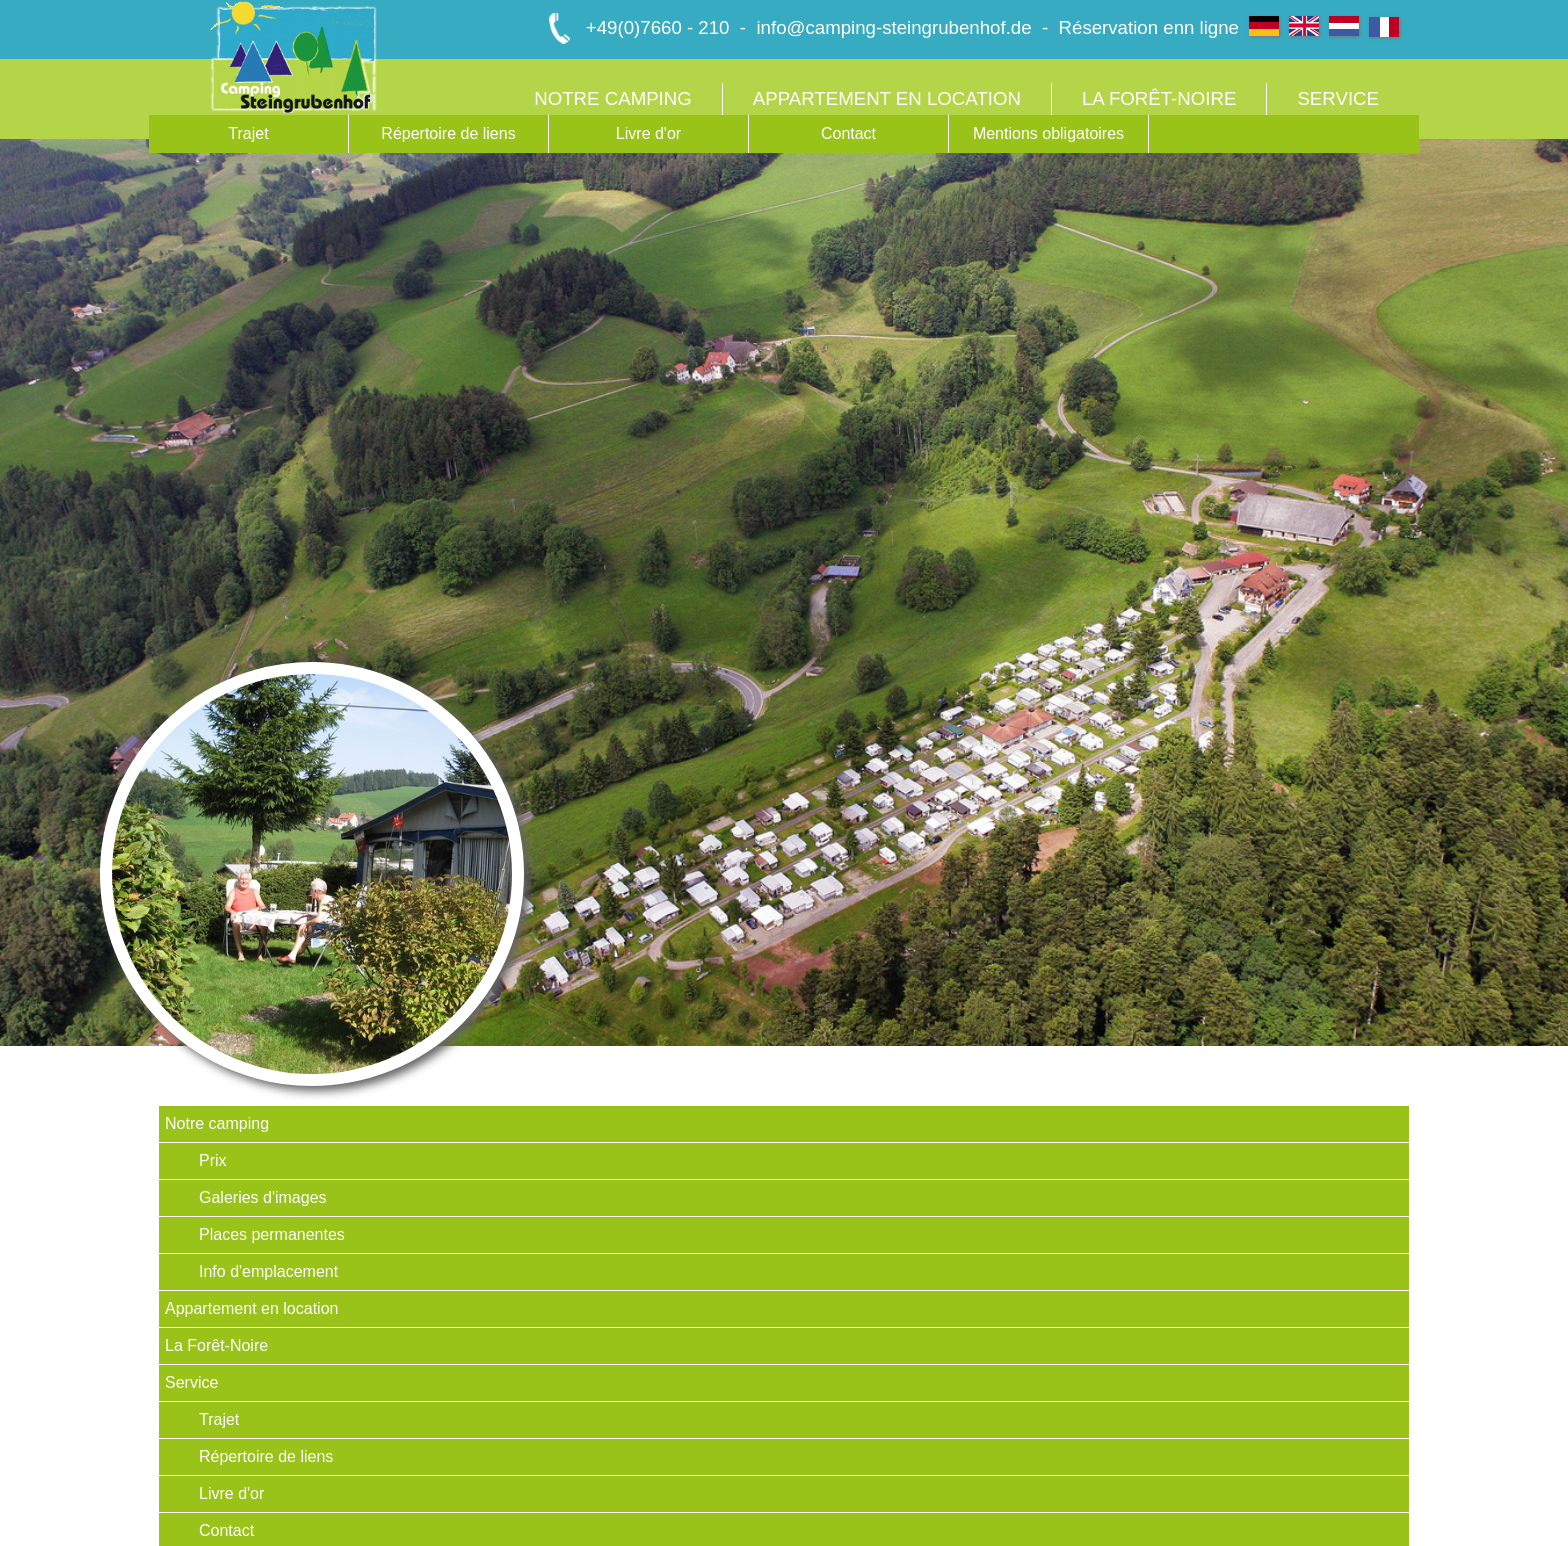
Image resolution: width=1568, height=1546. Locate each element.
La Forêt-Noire (1159, 98)
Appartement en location (887, 98)
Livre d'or (648, 133)
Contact (848, 133)
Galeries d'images (263, 1197)
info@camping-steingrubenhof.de (893, 27)
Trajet (248, 133)
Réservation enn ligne (1149, 27)
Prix (213, 1160)
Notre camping (613, 98)
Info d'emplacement (268, 1271)
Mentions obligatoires (1048, 133)
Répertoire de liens (448, 133)
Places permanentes (272, 1234)
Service (1338, 98)
